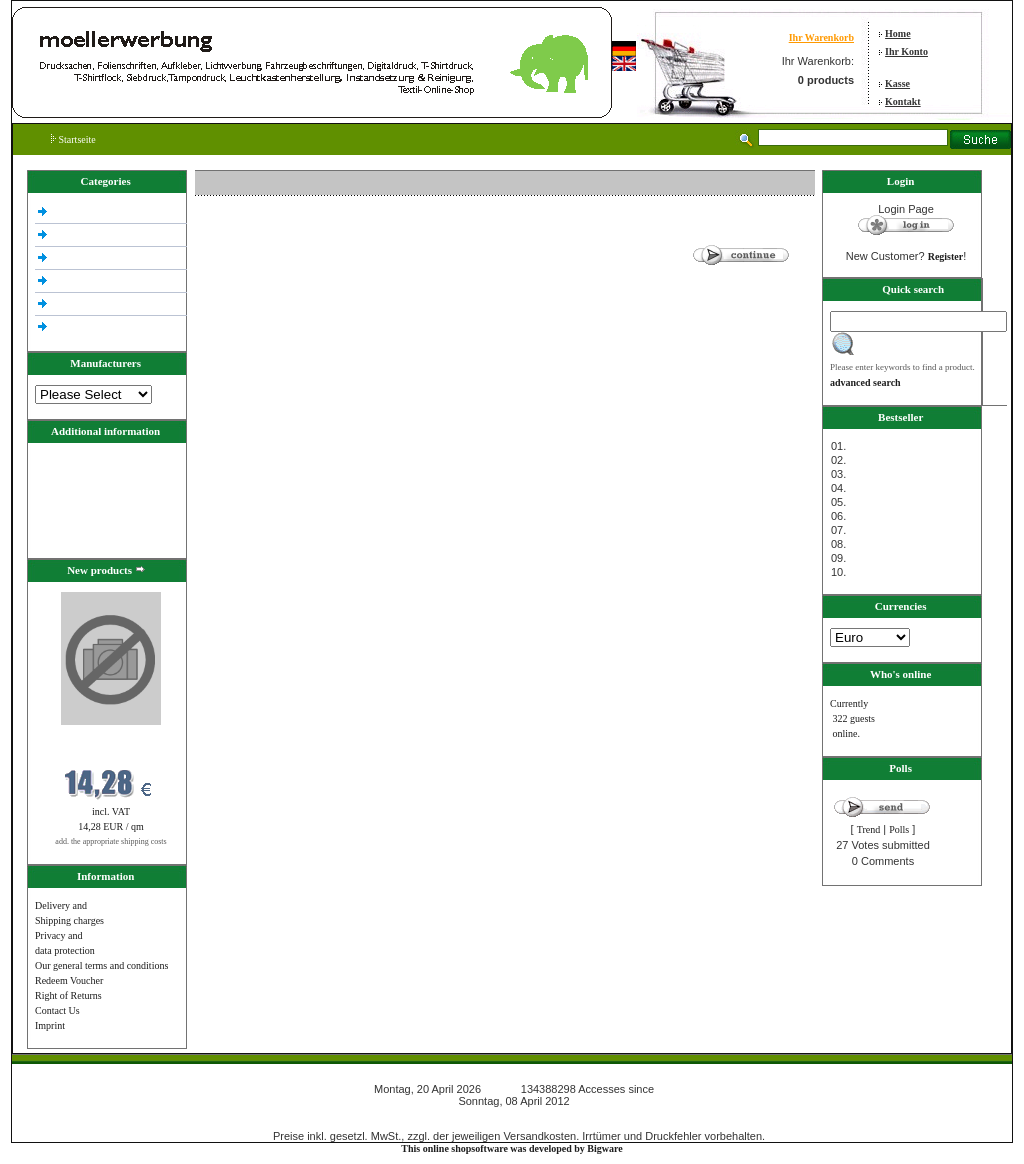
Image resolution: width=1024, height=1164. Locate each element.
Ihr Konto (906, 51)
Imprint (50, 1025)
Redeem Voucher (69, 980)
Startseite (73, 139)
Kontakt (903, 101)
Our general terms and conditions (101, 965)
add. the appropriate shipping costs (110, 841)
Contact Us (57, 1010)
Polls (899, 829)
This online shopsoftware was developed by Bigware (511, 1148)
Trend (869, 829)
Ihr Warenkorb (821, 37)
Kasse (897, 83)
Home (898, 33)
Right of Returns (68, 995)
